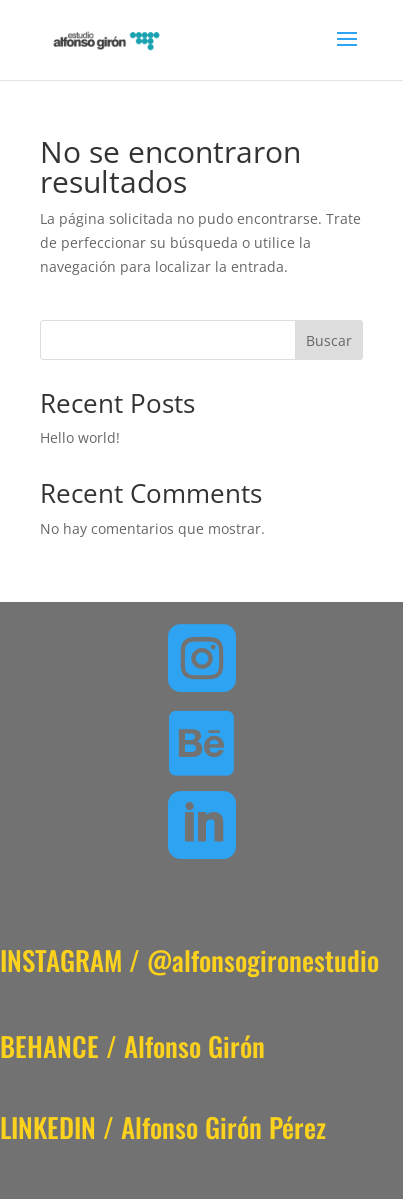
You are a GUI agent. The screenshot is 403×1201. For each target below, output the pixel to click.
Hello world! (80, 437)
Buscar (329, 340)
